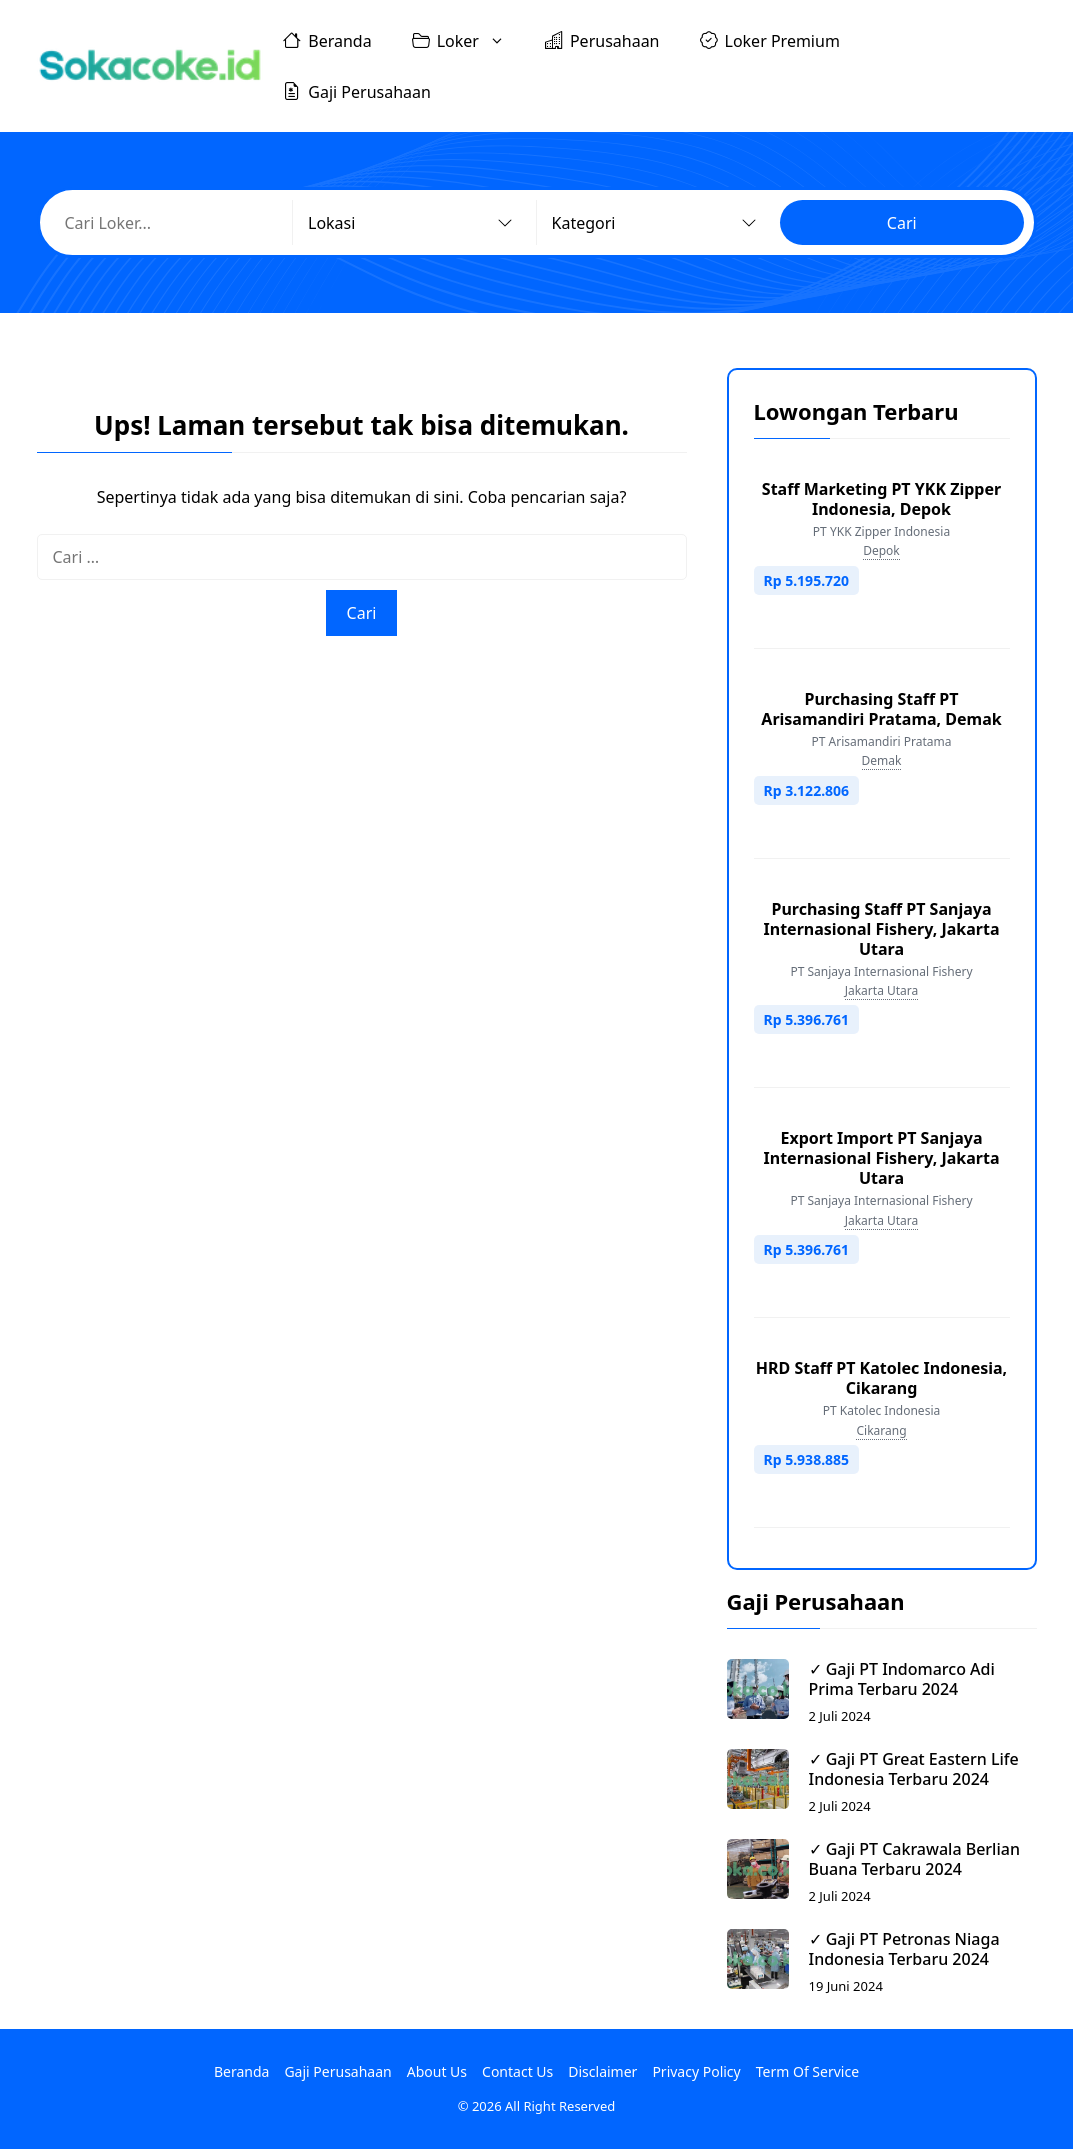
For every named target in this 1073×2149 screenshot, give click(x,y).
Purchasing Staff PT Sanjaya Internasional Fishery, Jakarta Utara (882, 929)
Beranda (327, 40)
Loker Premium (770, 40)
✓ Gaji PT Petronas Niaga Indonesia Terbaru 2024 (904, 1949)
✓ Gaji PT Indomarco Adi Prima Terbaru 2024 (902, 1679)
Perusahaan (602, 40)
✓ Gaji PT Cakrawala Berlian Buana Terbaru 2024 (914, 1859)
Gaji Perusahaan (357, 91)
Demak (882, 760)
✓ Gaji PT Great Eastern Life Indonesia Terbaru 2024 (914, 1769)
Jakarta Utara (882, 990)
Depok (881, 550)
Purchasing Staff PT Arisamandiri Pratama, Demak (881, 709)
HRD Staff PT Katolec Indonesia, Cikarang (881, 1378)
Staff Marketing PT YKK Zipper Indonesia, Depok (881, 499)
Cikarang (881, 1430)
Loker (468, 40)
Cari (902, 223)
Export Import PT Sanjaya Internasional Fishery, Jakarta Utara (882, 1158)
